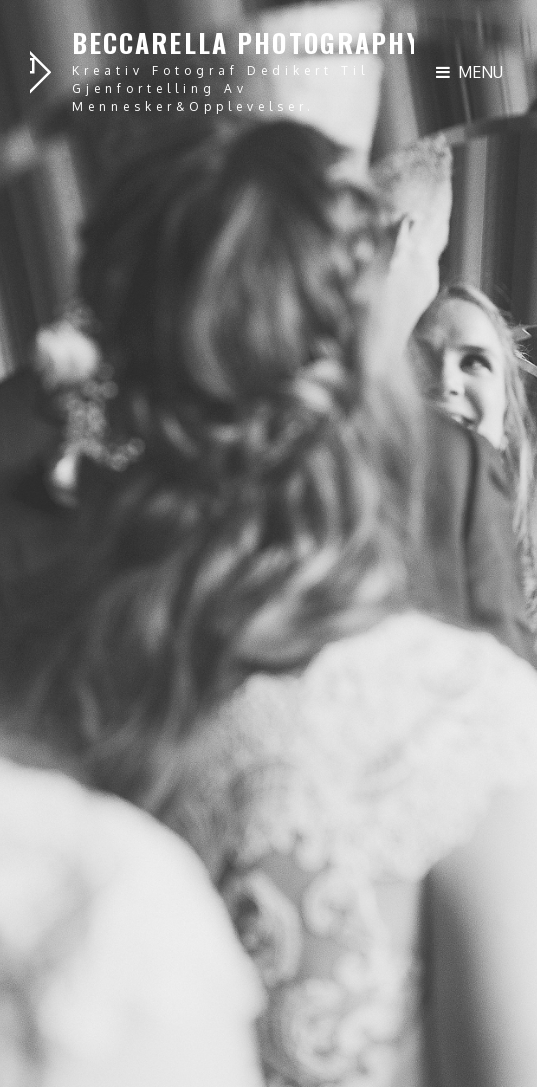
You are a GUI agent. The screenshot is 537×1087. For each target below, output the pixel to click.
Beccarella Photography (246, 42)
